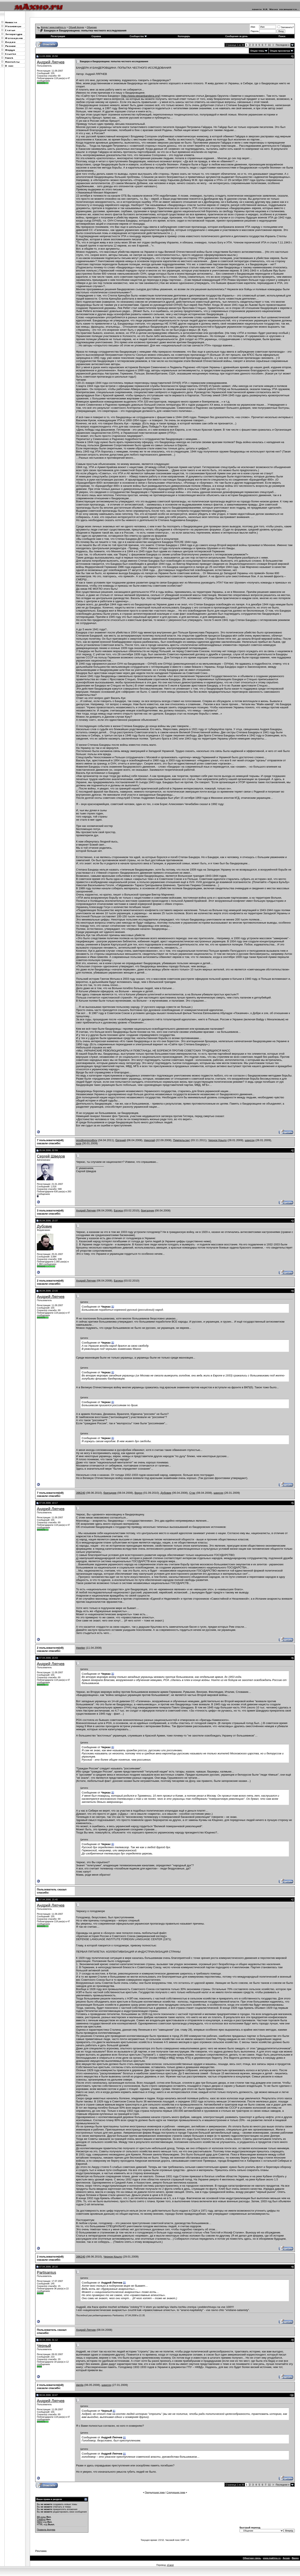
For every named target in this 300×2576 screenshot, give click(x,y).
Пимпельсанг (181, 1140)
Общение (92, 27)
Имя (253, 27)
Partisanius (46, 2272)
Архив (286, 2558)
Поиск (282, 36)
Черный (44, 2345)
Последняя (282, 45)
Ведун (138, 1492)
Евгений (120, 1140)
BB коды (41, 2517)
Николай (149, 1140)
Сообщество (138, 36)
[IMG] (39, 2522)
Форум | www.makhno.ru (53, 27)
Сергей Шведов (51, 1156)
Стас (192, 1492)
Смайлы (41, 2519)
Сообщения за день (236, 36)
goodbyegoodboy (86, 1140)
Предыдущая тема (155, 2492)
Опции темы (257, 51)
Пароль (255, 31)
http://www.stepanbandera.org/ (141, 95)
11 (269, 45)
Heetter (80, 1647)
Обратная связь (252, 2558)
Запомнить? (286, 27)
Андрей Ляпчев (50, 62)
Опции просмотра (280, 51)
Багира (118, 1210)
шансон (250, 1140)
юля (78, 1143)
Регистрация (58, 36)
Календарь (184, 36)
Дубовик (44, 1226)
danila (80, 2385)
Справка (96, 36)
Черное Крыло (217, 1140)
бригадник (147, 1210)
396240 (80, 1492)
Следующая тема (175, 2492)
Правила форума (46, 2529)
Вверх (295, 2558)
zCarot (170, 2565)
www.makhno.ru (272, 2558)
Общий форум (76, 27)
